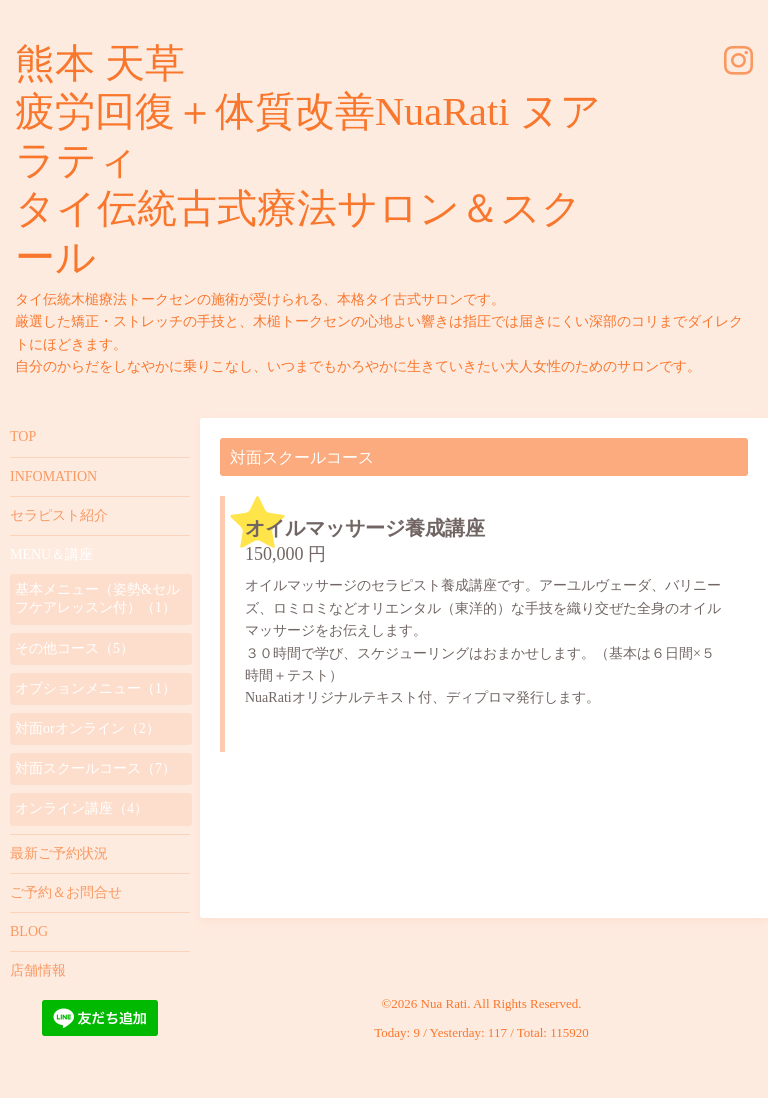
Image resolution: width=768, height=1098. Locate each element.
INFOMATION (53, 476)
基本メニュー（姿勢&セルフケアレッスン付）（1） (97, 598)
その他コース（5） (74, 648)
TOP (23, 436)
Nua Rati (444, 1003)
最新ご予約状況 (59, 853)
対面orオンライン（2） (87, 728)
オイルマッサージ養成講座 (365, 528)
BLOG (29, 931)
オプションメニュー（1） (95, 688)
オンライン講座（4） (81, 808)
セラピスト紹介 (59, 515)
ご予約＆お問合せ (66, 892)
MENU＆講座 (51, 554)
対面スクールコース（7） (95, 768)
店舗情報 (38, 970)
